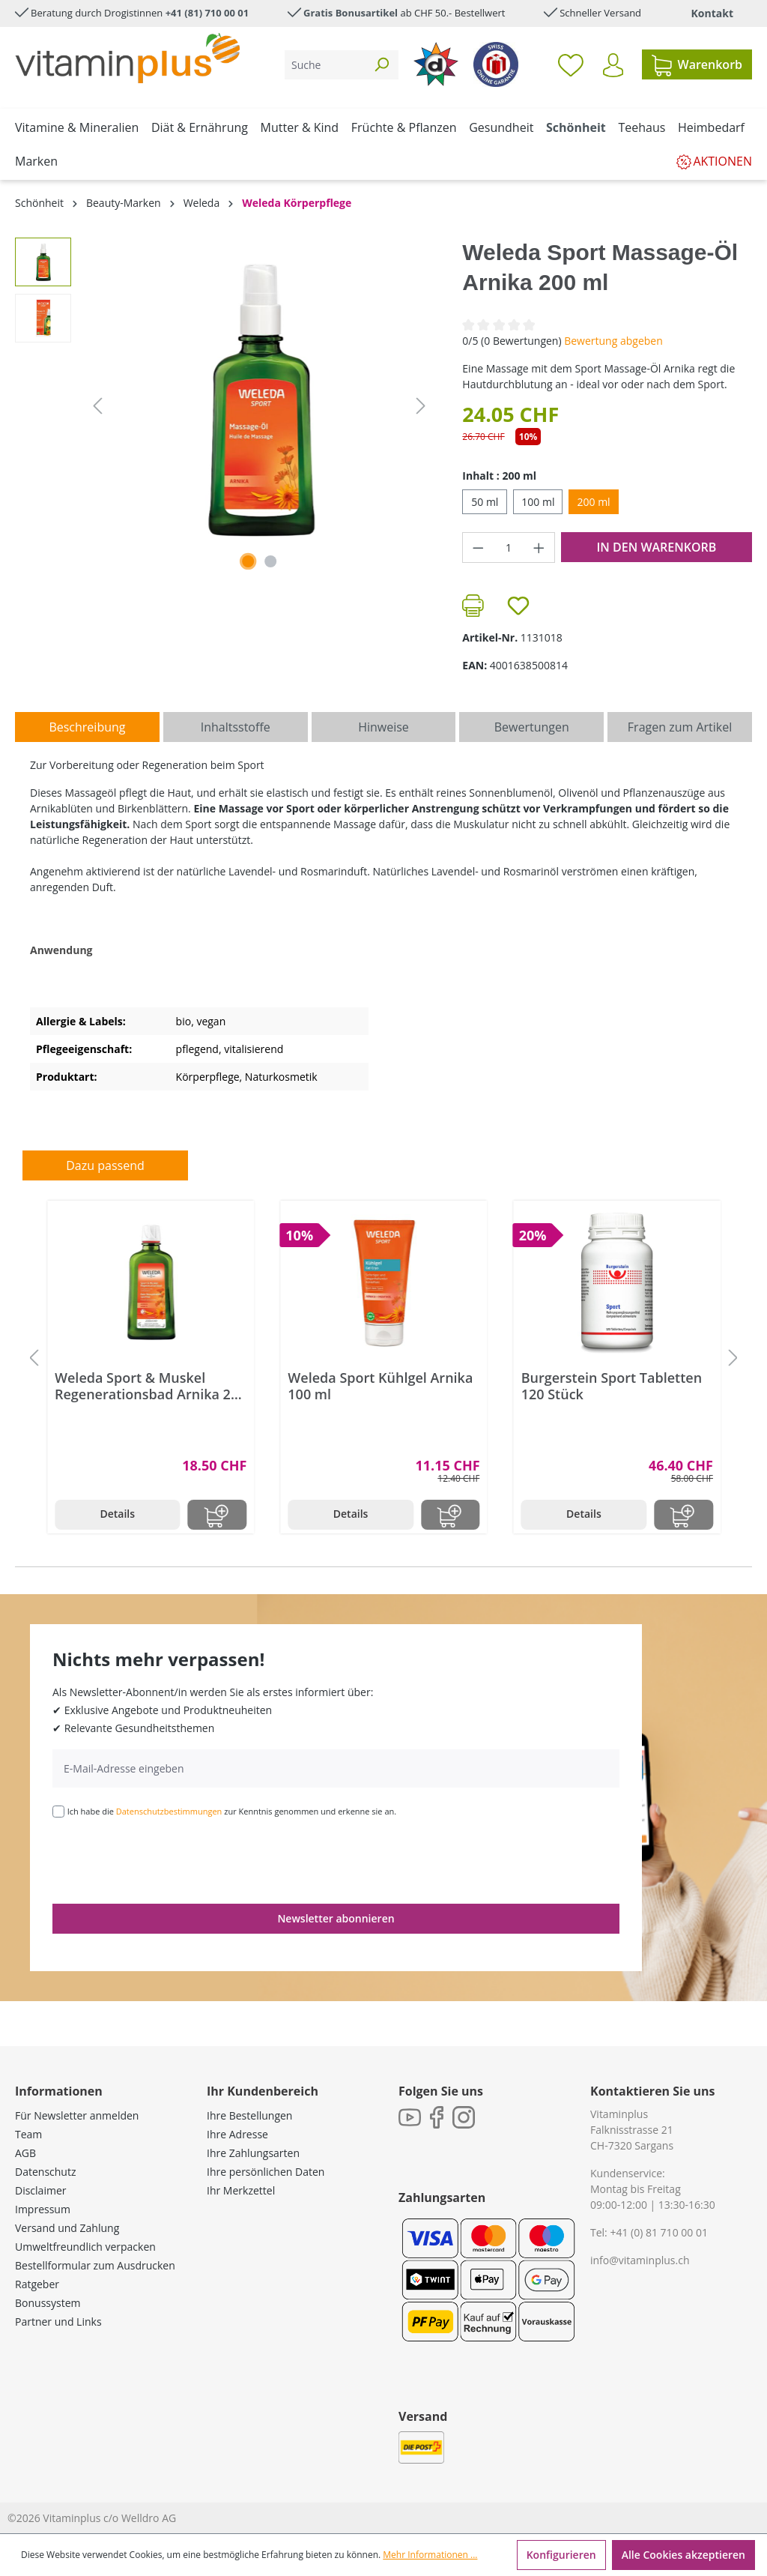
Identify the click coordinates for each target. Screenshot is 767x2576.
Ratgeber (37, 2284)
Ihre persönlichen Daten (265, 2172)
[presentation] (166, 1859)
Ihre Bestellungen (249, 2115)
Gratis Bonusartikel (350, 12)
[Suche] (325, 64)
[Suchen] (381, 64)
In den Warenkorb (656, 547)
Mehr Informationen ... (430, 2554)
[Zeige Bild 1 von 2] (248, 561)
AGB (25, 2153)
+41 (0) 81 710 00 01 (659, 2232)
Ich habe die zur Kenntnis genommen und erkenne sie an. (232, 1811)
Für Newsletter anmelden (77, 2115)
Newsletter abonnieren (335, 1918)
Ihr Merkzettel (241, 2190)
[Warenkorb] (697, 64)
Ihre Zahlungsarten (253, 2153)
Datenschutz (45, 2172)
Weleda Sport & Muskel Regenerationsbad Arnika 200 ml (150, 1385)
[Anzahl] (509, 547)
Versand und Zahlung (67, 2228)
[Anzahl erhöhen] (539, 547)
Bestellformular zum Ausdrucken (95, 2265)
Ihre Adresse (237, 2134)
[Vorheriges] (97, 405)
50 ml (484, 502)
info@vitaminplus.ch (640, 2260)
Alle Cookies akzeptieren (683, 2555)
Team (28, 2134)
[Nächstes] (421, 405)
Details (117, 1513)
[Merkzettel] (570, 64)
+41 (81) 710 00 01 (207, 12)
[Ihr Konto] (613, 65)
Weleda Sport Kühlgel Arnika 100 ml (380, 1385)
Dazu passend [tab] (105, 1165)
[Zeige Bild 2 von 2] (270, 561)
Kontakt (712, 13)
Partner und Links (58, 2321)
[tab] (87, 727)
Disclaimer (40, 2190)
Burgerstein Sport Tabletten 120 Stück (611, 1385)
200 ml (593, 502)
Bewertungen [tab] (531, 727)
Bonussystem (47, 2303)
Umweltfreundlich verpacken (85, 2246)
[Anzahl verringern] (478, 547)
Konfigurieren (561, 2555)
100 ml (537, 502)
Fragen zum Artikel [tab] (680, 727)
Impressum (42, 2209)
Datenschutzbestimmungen (169, 1811)
